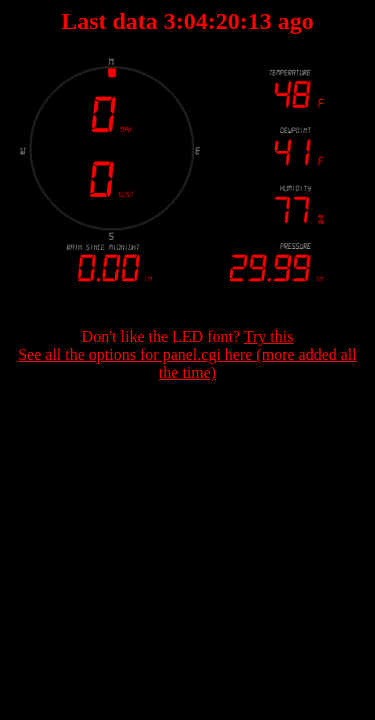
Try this (269, 336)
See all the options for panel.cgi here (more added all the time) (187, 363)
